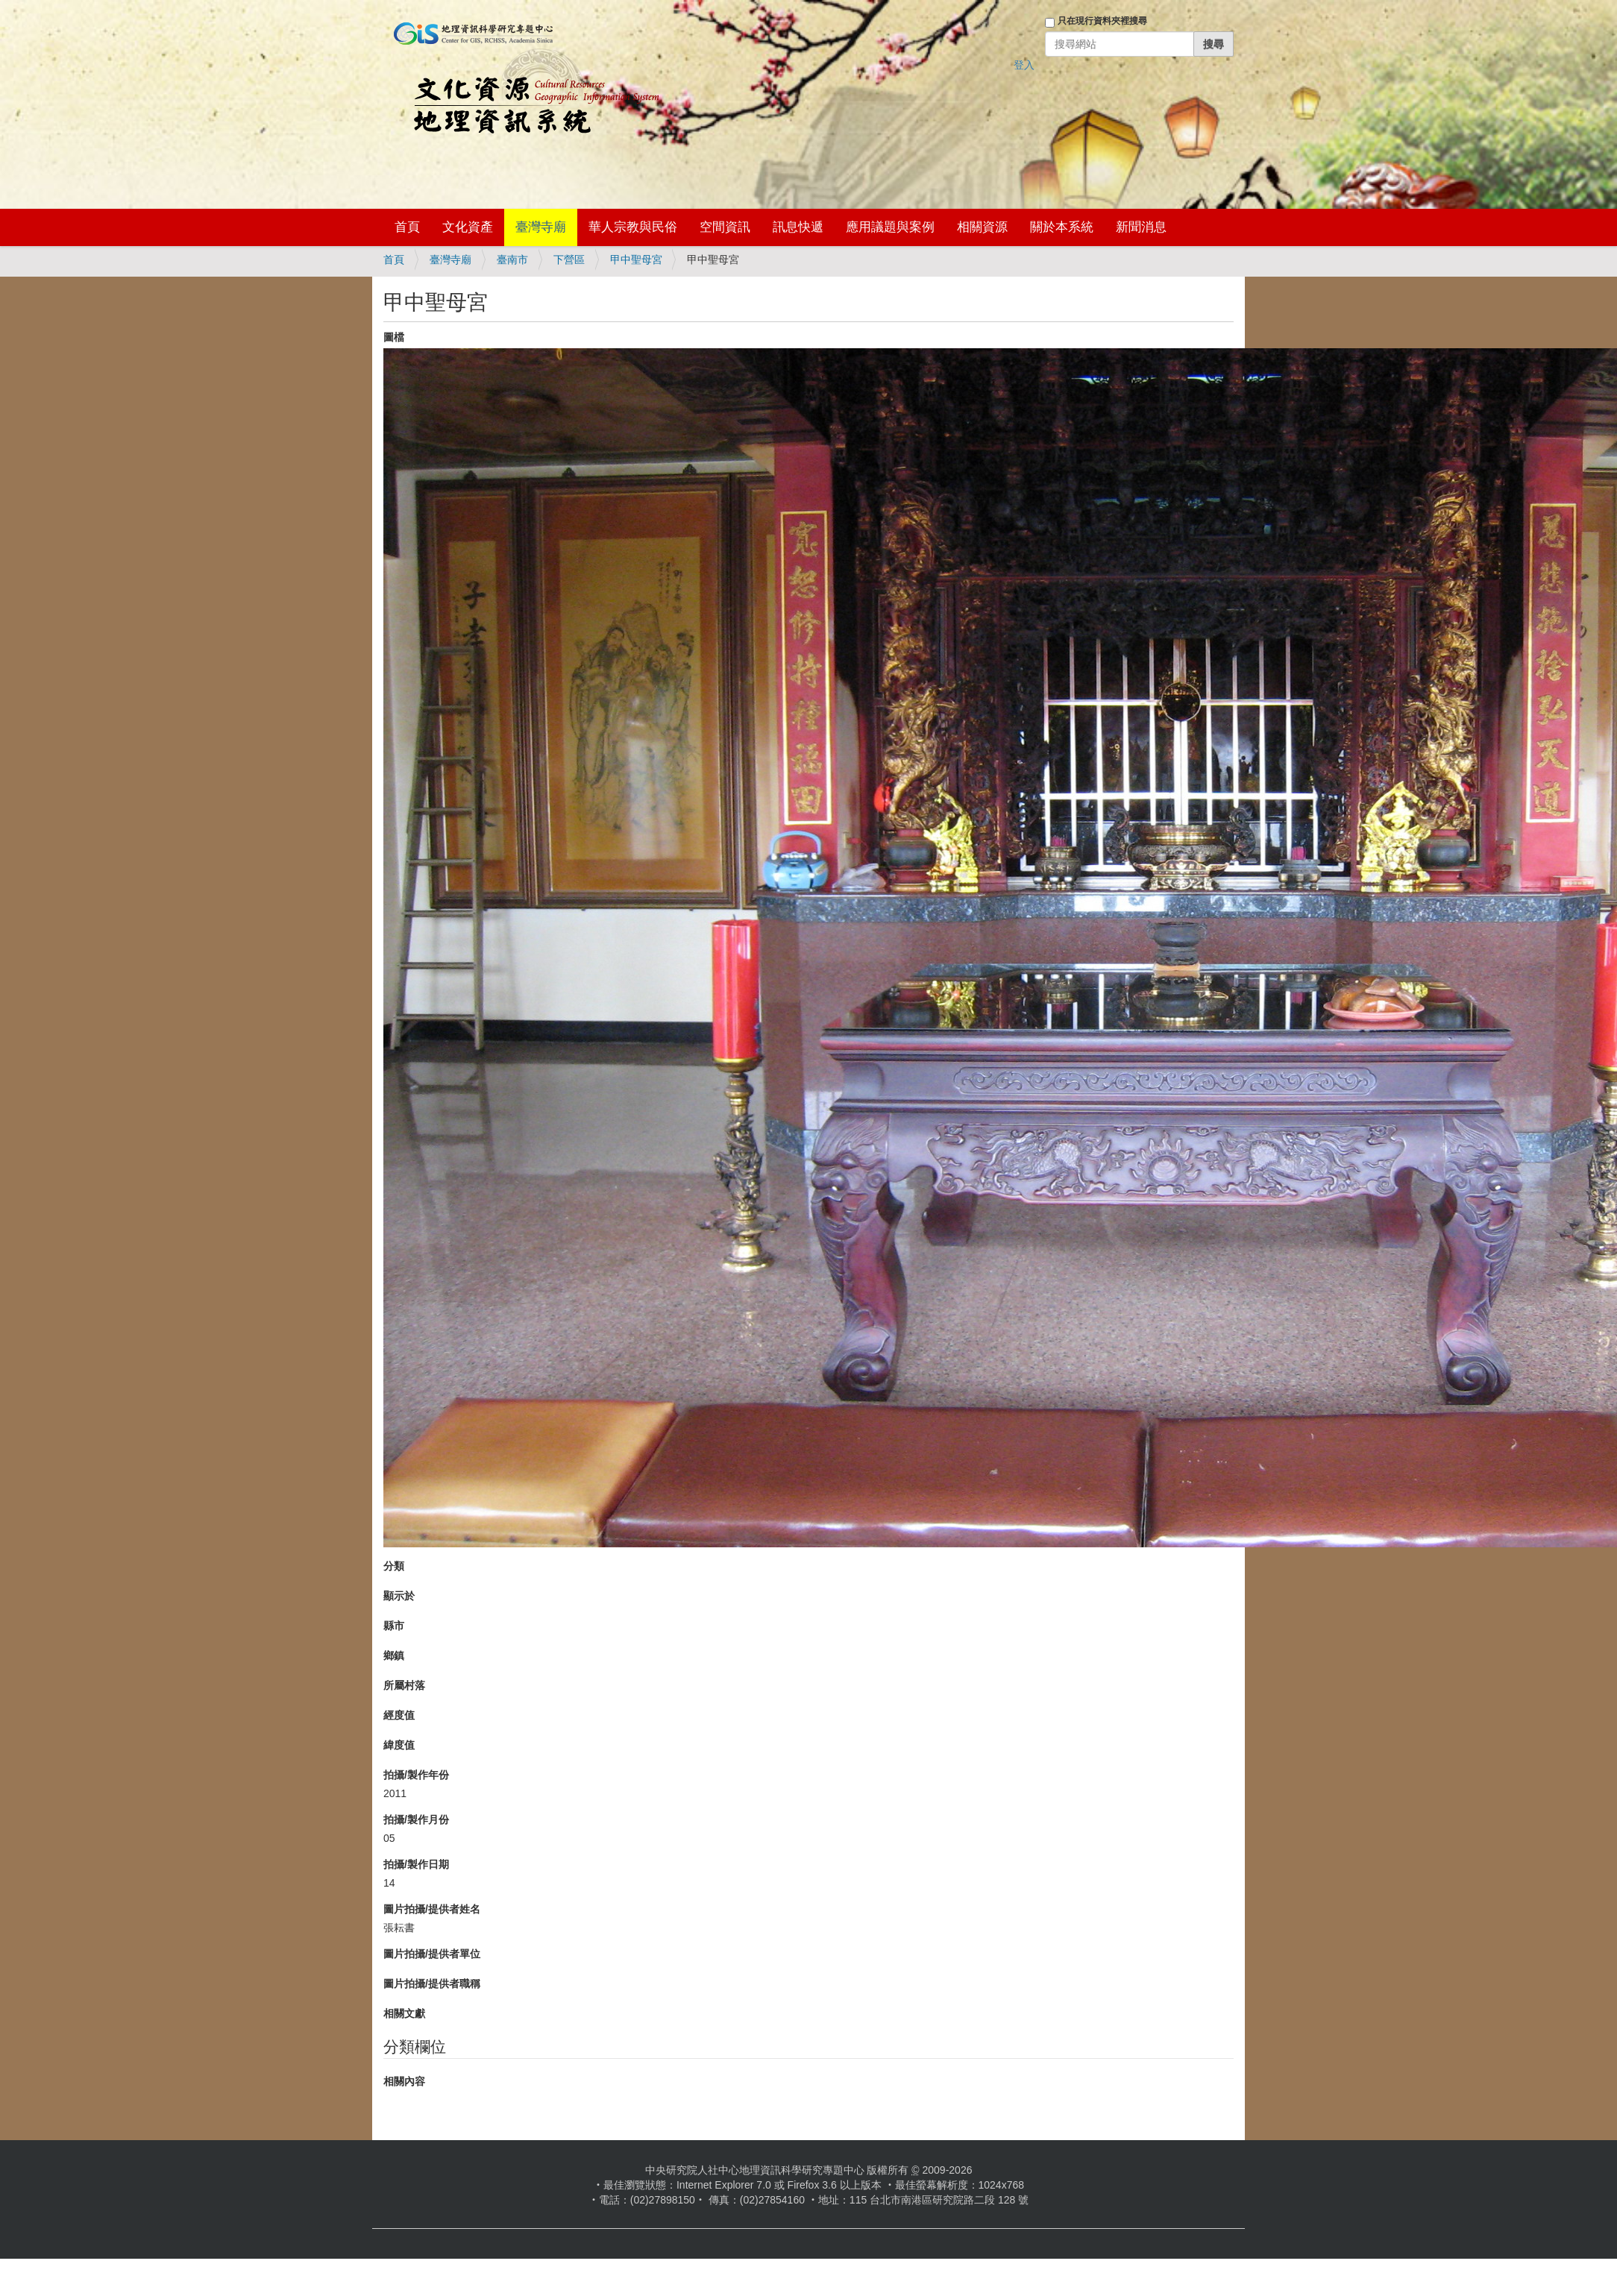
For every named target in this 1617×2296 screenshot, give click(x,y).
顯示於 (399, 1596)
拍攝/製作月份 (416, 1819)
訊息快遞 (798, 227)
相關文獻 (404, 2013)
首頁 (407, 227)
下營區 (569, 259)
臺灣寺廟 (540, 227)
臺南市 (512, 259)
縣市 (393, 1626)
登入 (1024, 65)
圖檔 (393, 337)
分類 (393, 1566)
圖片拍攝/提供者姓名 (431, 1909)
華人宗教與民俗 (632, 227)
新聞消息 (1141, 227)
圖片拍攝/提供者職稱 (431, 1984)
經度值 (399, 1715)
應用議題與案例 (890, 227)
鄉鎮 (393, 1655)
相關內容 (404, 2081)
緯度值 (399, 1745)
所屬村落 (404, 1685)
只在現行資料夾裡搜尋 (1102, 21)
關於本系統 (1061, 227)
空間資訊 (725, 227)
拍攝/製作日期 (416, 1864)
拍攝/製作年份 (416, 1775)
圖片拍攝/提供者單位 (431, 1954)
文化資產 (467, 227)
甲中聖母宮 (636, 259)
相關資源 (982, 227)
